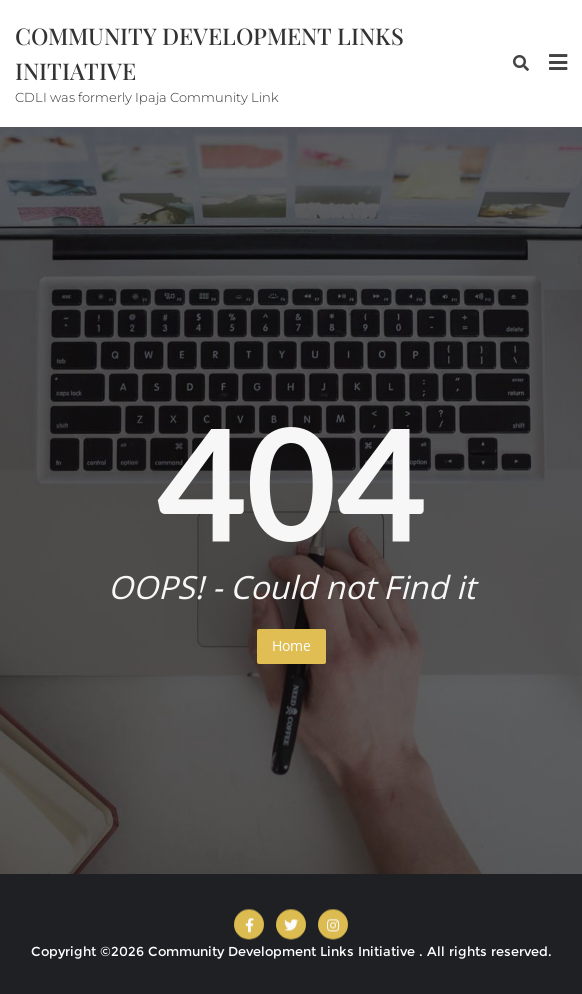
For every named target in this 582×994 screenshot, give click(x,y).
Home (291, 645)
